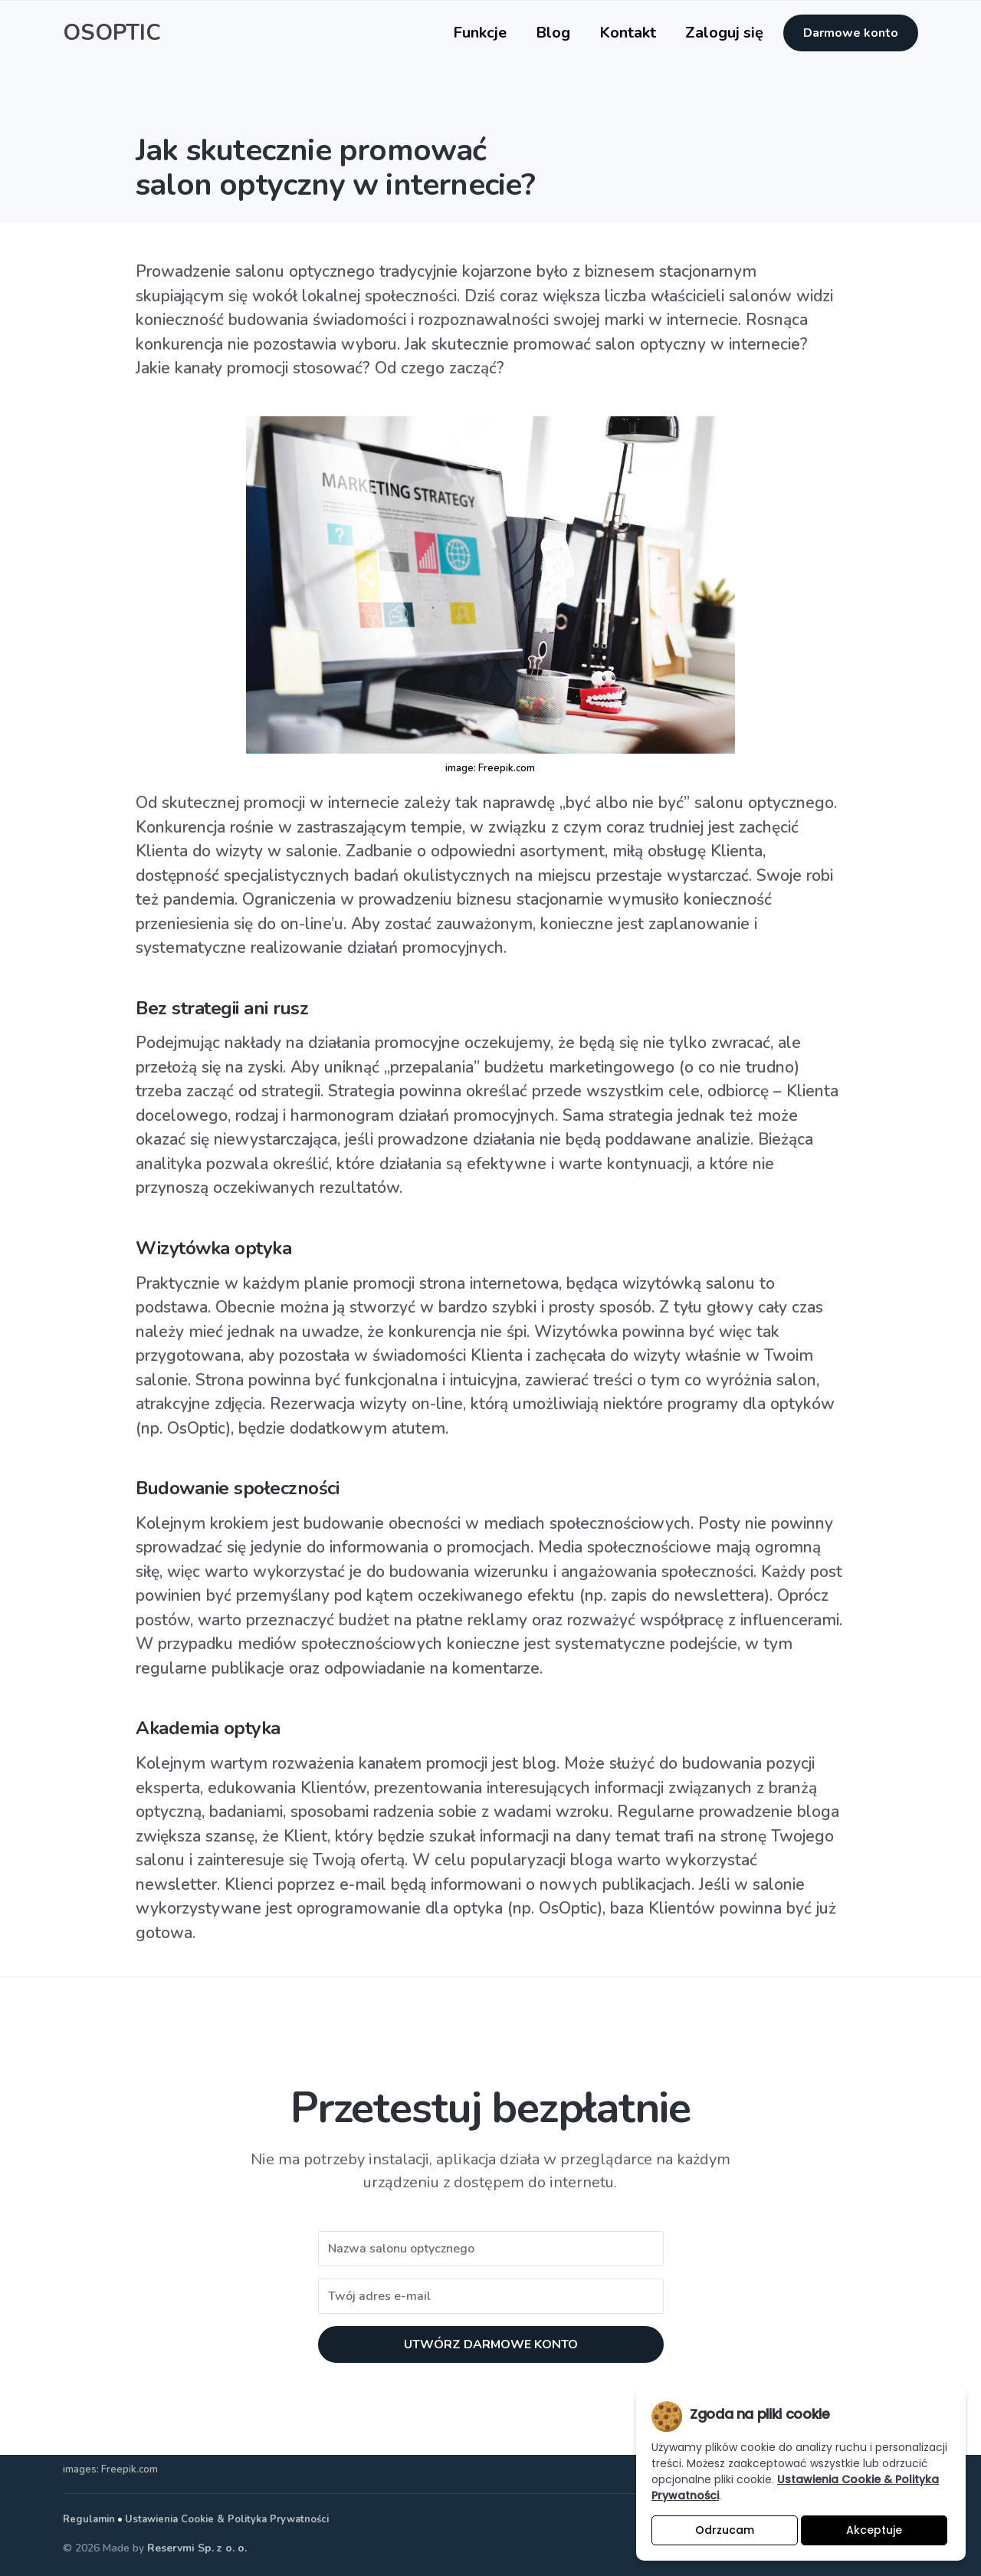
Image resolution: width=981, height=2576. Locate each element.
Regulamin (89, 2519)
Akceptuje (874, 2530)
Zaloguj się (724, 32)
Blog (553, 32)
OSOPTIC (112, 33)
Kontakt (627, 32)
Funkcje (480, 32)
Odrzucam (724, 2530)
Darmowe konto (850, 33)
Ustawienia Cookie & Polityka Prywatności (227, 2519)
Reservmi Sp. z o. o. (197, 2548)
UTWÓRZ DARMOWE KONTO (491, 2344)
